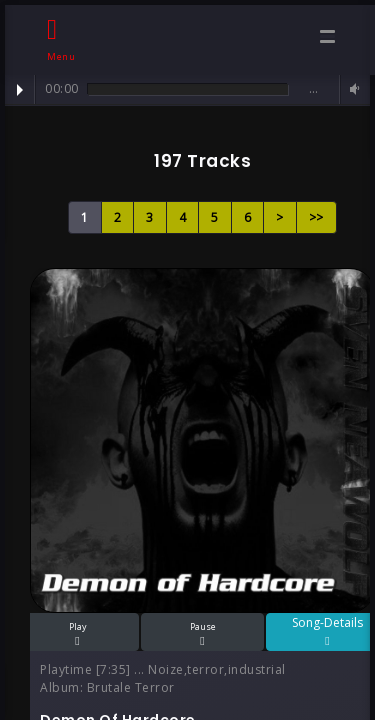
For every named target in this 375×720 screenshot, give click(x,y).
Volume (352, 89)
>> (316, 217)
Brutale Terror (131, 687)
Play (20, 90)
